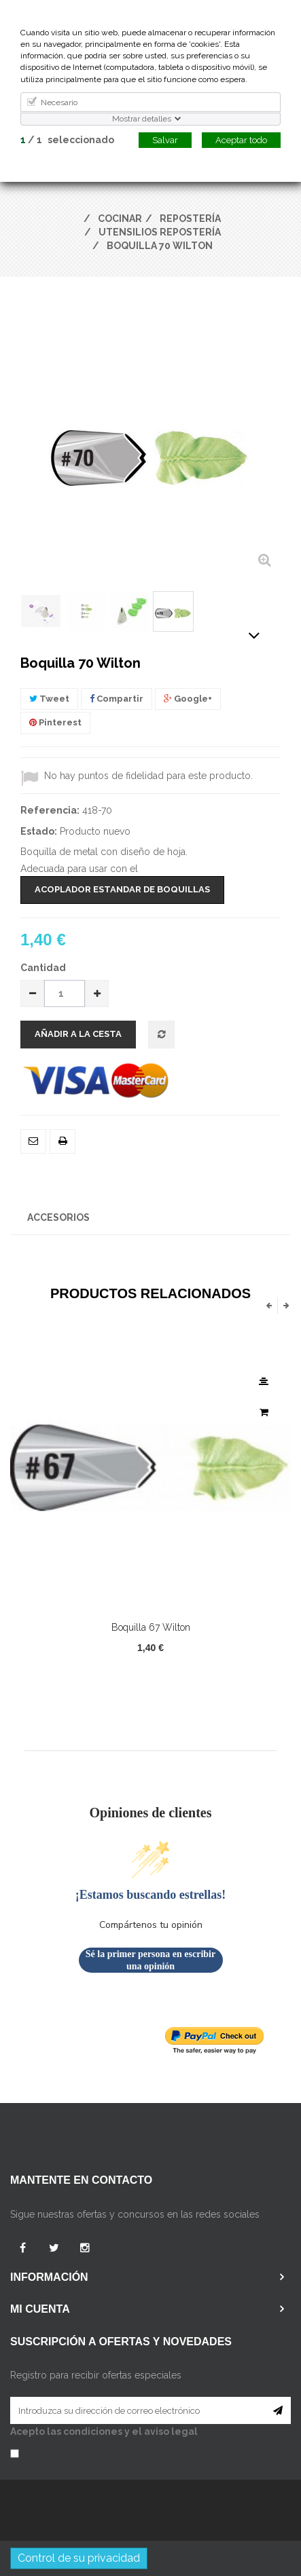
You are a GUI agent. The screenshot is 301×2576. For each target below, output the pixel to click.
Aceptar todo (241, 140)
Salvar (165, 140)
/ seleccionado (67, 139)
